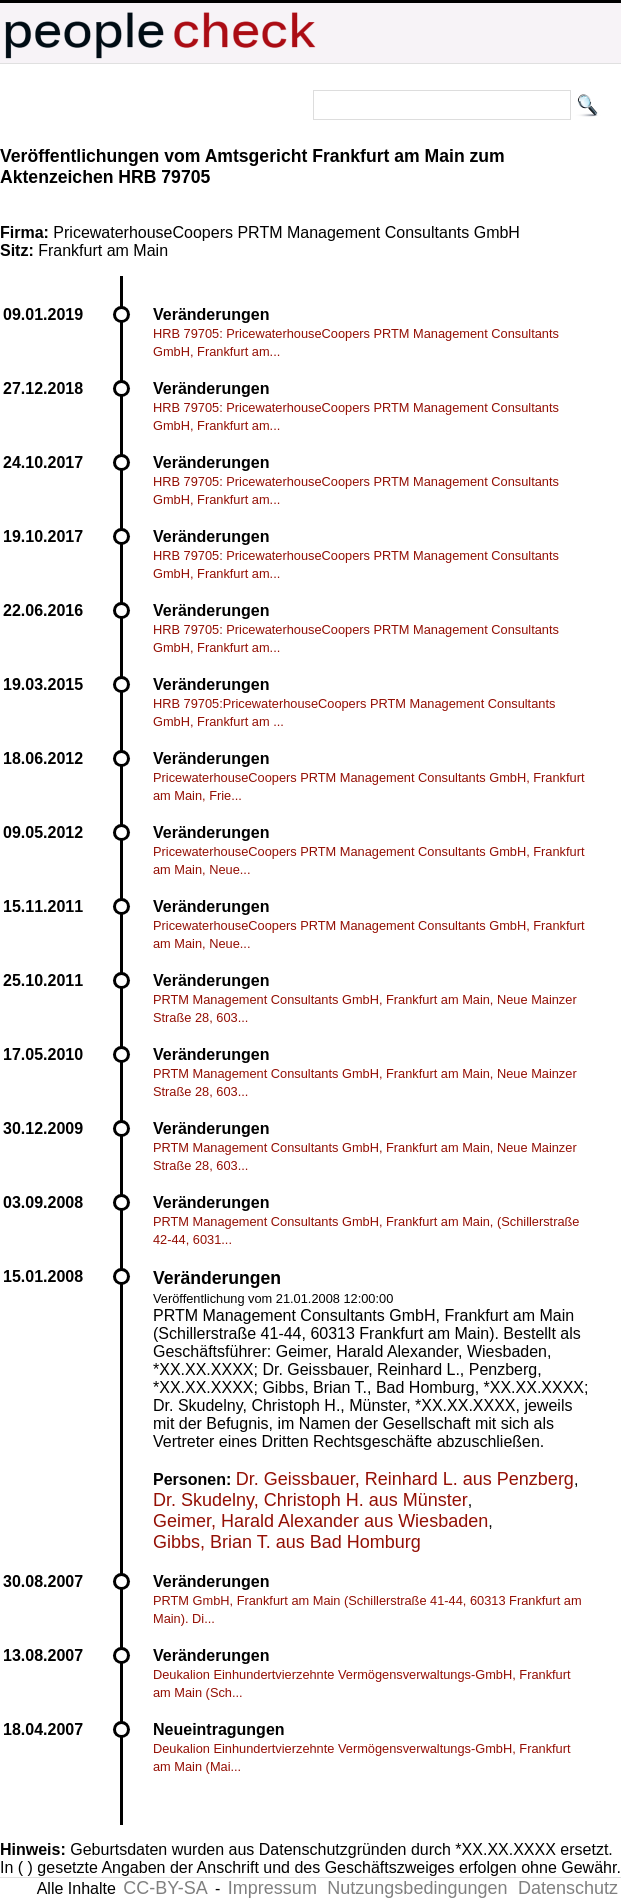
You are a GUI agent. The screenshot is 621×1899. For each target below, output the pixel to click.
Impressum (272, 1888)
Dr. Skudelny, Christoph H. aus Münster (310, 1500)
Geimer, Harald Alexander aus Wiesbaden (320, 1521)
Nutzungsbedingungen (417, 1888)
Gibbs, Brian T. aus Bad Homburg (287, 1542)
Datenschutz (568, 1888)
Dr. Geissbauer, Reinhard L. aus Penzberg (405, 1479)
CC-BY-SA (165, 1888)
